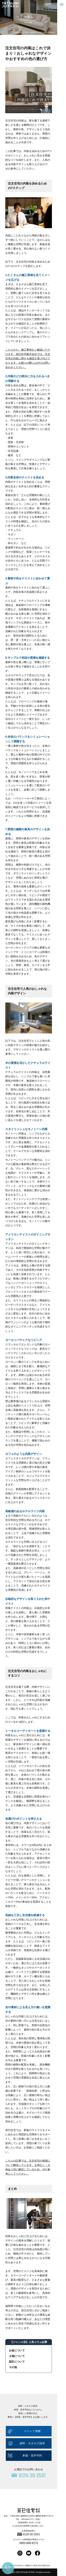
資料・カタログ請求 (32, 2443)
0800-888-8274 (28, 2543)
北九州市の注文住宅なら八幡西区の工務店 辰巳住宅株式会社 (28, 2565)
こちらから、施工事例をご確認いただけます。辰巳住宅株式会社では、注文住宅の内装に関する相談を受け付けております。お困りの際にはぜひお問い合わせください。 (27, 358)
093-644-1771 (27, 2519)
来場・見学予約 (32, 2455)
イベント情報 (32, 2431)
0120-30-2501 (31, 2534)
